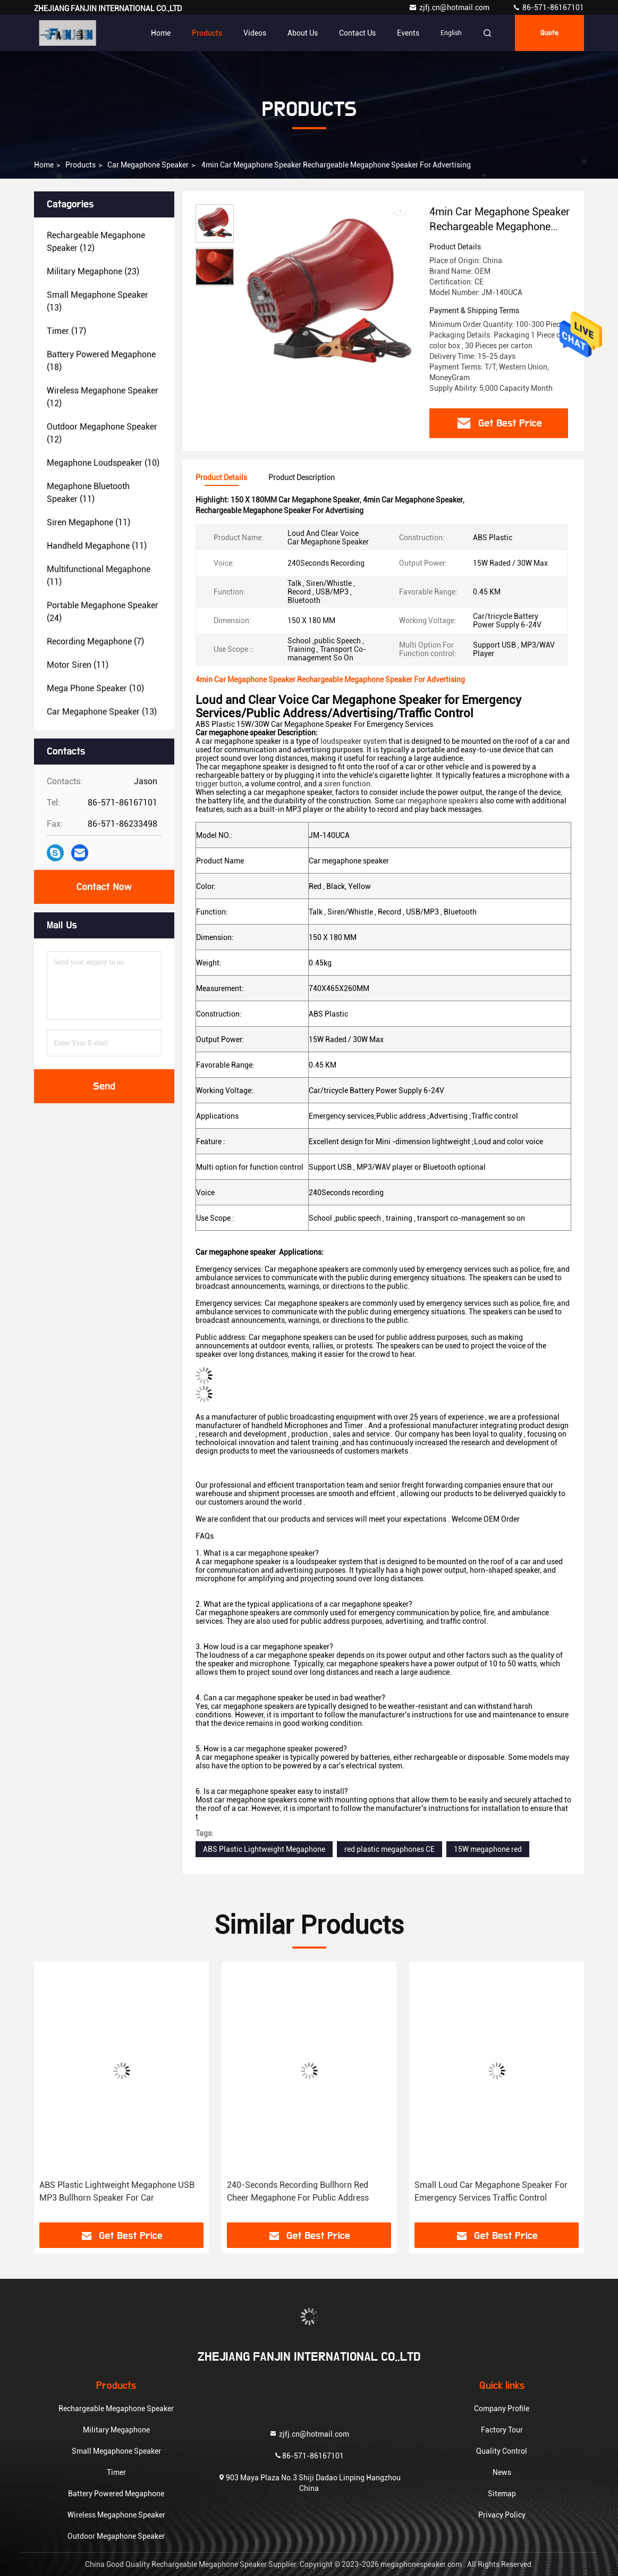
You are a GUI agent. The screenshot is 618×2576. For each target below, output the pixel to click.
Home (161, 33)
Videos (254, 33)
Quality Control (501, 2451)
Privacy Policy (502, 2515)
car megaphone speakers (436, 800)
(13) (97, 301)
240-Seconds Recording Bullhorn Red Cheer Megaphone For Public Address (298, 2191)
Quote (549, 33)
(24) (102, 611)
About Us (302, 33)
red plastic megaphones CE (389, 1849)
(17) (66, 331)
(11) (88, 492)
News (502, 2472)
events (408, 33)
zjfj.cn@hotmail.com (450, 7)
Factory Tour (502, 2430)
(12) (96, 241)
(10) (103, 463)
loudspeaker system (353, 741)
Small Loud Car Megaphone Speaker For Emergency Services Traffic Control (491, 2191)
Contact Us (357, 33)
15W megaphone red (488, 1849)
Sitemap (502, 2493)
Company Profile (501, 2408)
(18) (101, 360)
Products (207, 33)
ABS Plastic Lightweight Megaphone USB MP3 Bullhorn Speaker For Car (116, 2191)
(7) (95, 641)
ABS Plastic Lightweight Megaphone (264, 1849)
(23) (93, 271)
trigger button (219, 783)
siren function (347, 783)
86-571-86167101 (548, 7)
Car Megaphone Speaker (148, 165)
